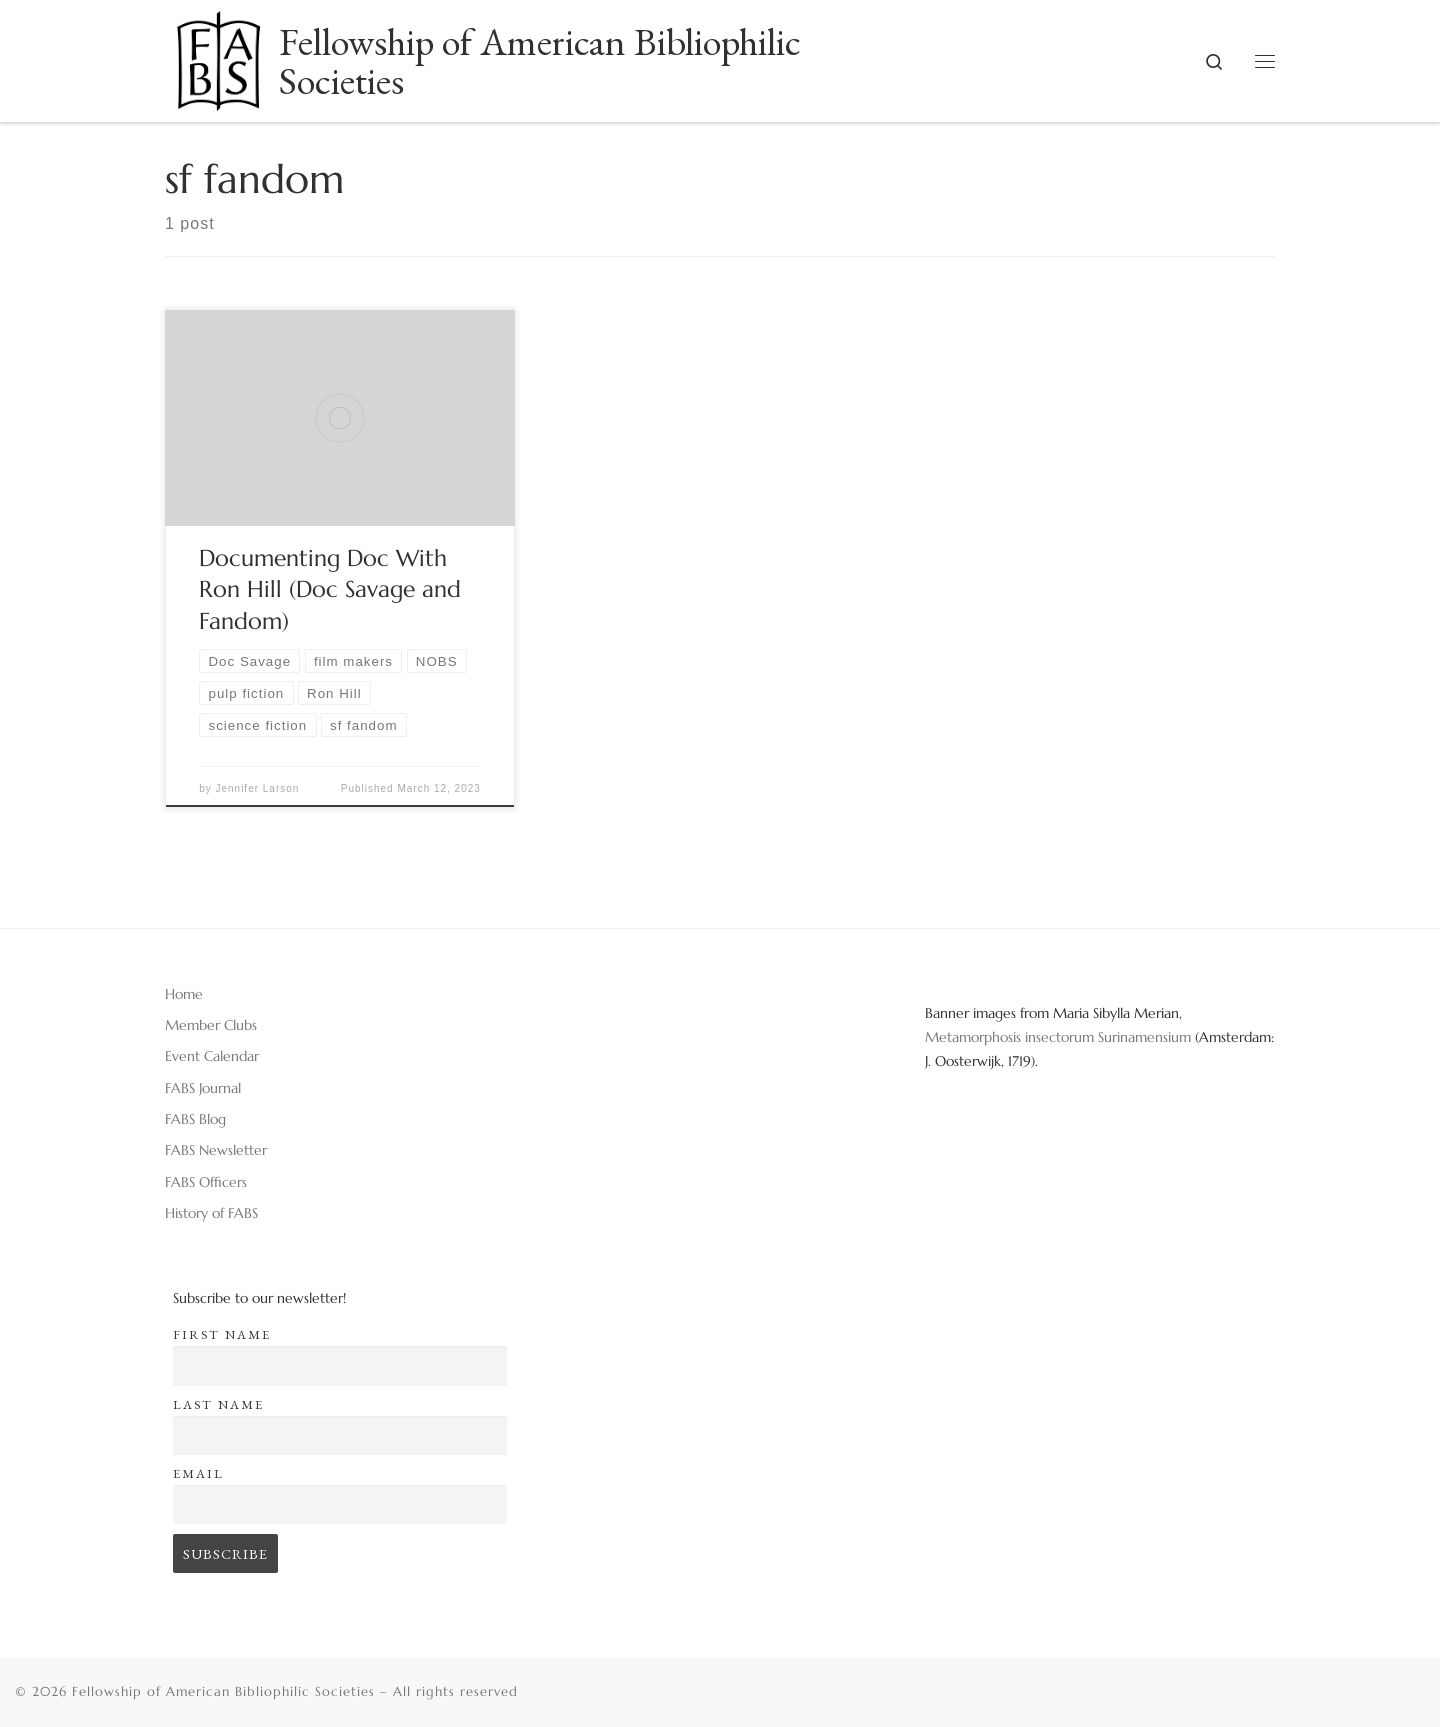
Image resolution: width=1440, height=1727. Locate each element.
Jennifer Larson (257, 788)
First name (222, 1334)
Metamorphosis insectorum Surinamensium (1060, 1037)
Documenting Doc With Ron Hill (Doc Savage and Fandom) (330, 590)
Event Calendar (212, 1056)
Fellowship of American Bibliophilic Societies (223, 1691)
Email (198, 1473)
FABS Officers (206, 1182)
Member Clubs (211, 1025)
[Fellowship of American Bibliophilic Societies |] (218, 54)
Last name (218, 1404)
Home (184, 994)
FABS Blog (195, 1119)
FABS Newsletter (216, 1150)
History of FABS (211, 1213)
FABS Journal (203, 1088)
